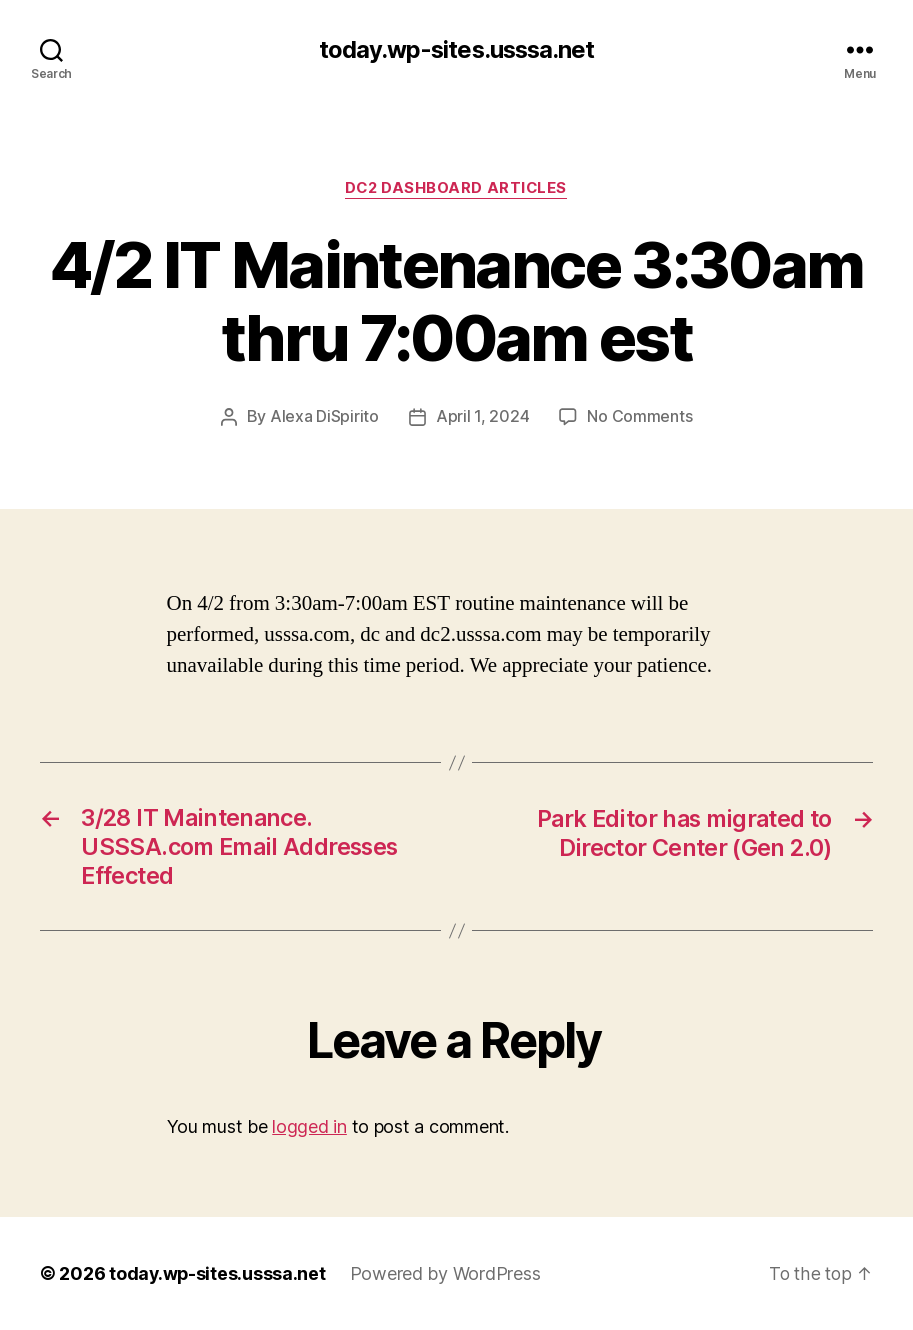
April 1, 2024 (483, 418)
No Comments (639, 418)
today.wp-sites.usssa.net (456, 50)
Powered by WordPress (447, 1273)
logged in (309, 1126)
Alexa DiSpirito (324, 418)
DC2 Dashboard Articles (456, 189)
